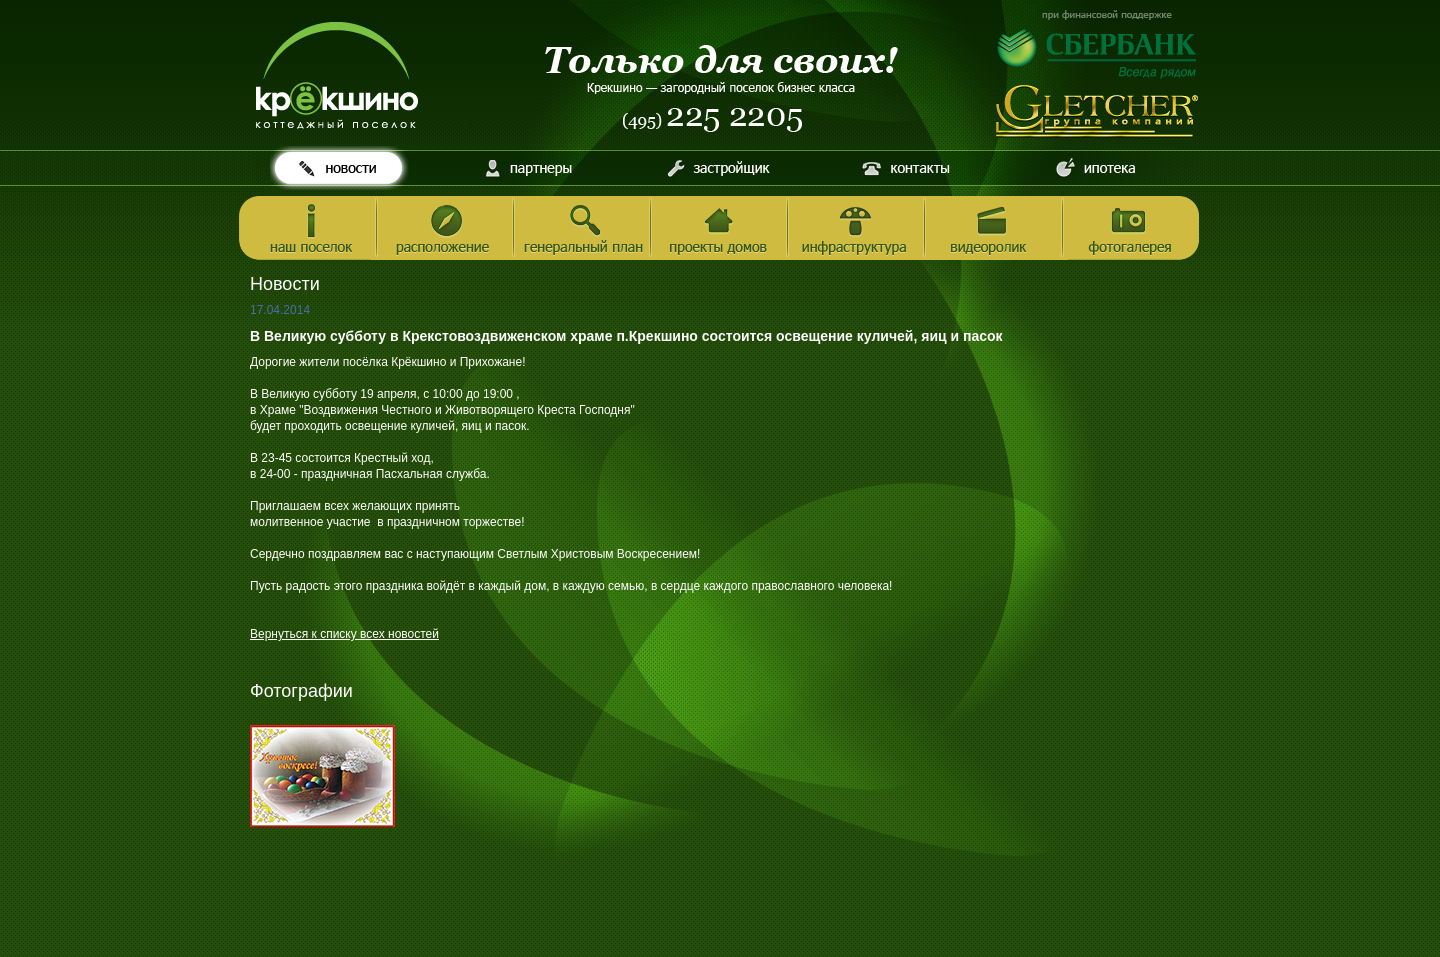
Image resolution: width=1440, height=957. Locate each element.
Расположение (445, 229)
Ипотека (1095, 168)
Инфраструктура (856, 229)
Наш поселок (308, 229)
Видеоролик (993, 229)
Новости (339, 168)
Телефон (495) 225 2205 (713, 120)
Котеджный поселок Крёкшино (337, 75)
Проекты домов (719, 229)
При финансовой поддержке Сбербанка (1098, 44)
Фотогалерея (1130, 229)
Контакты (906, 168)
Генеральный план (582, 229)
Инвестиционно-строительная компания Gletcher (1098, 112)
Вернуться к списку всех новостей (344, 634)
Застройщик (717, 168)
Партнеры (528, 168)
